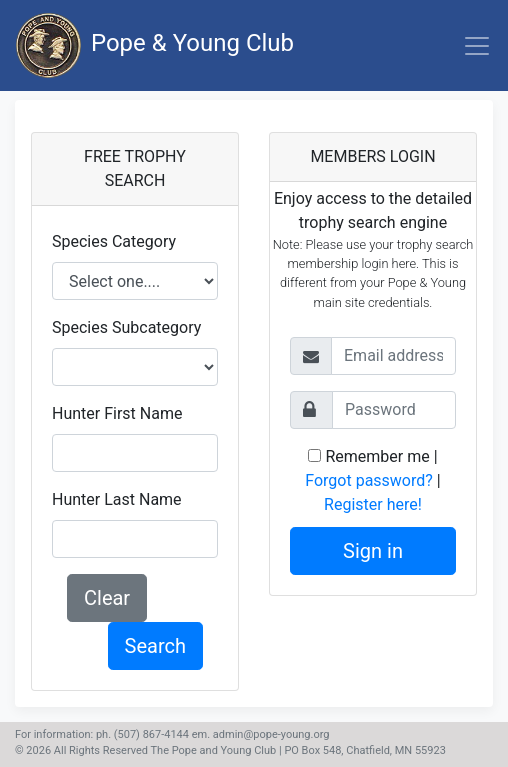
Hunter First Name (117, 413)
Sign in (373, 551)
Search (155, 646)
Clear (107, 598)
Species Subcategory (126, 327)
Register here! (373, 504)
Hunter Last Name (117, 499)
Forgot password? (369, 480)
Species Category (114, 241)
